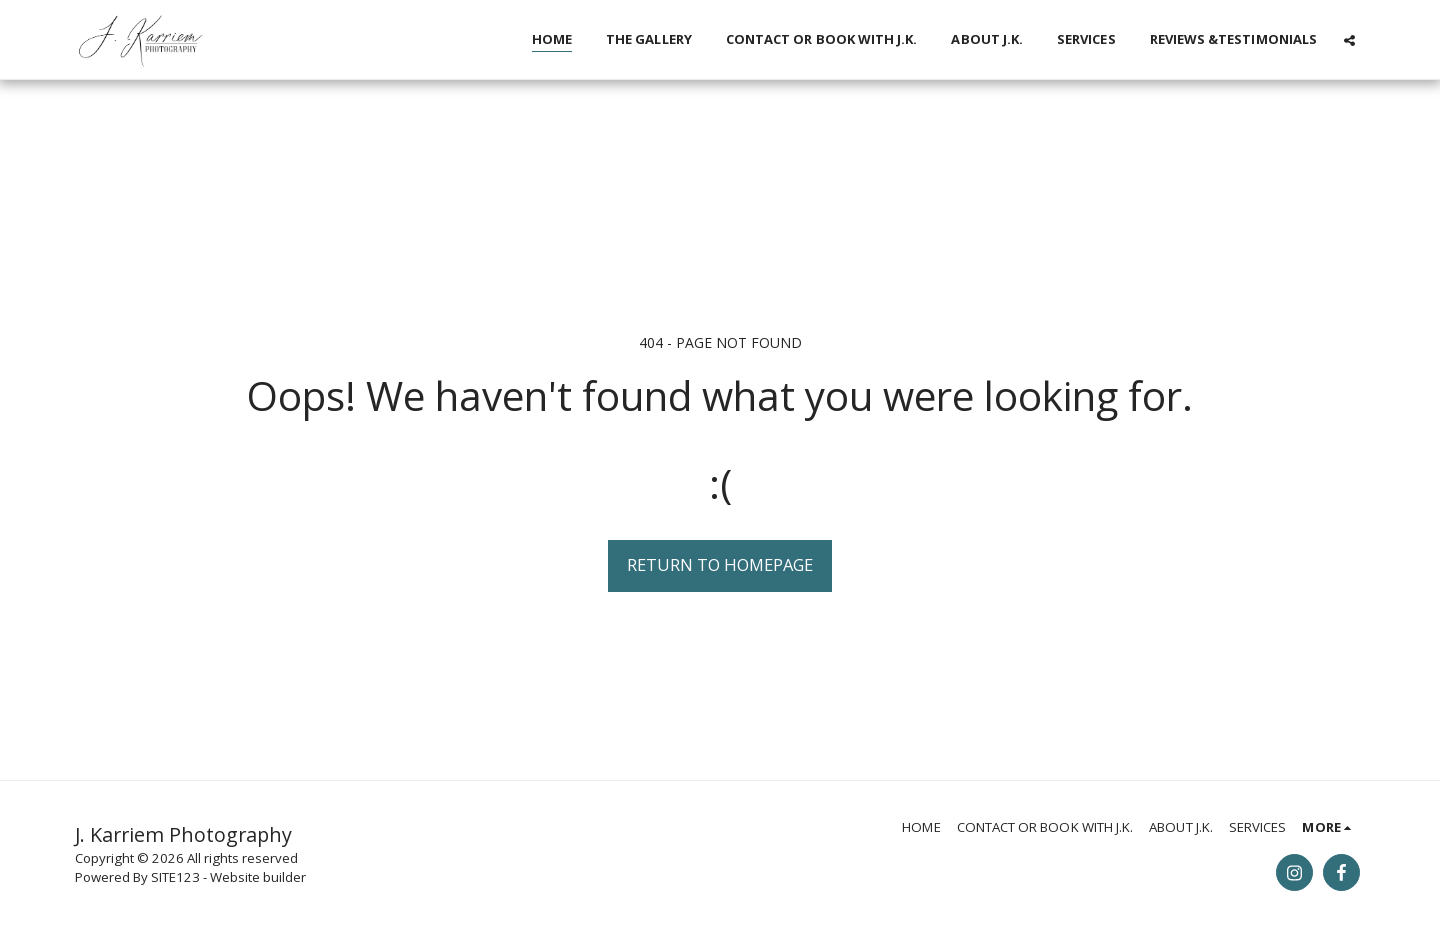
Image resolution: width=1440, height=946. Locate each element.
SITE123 (175, 877)
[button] (1349, 40)
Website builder (258, 877)
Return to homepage (720, 564)
